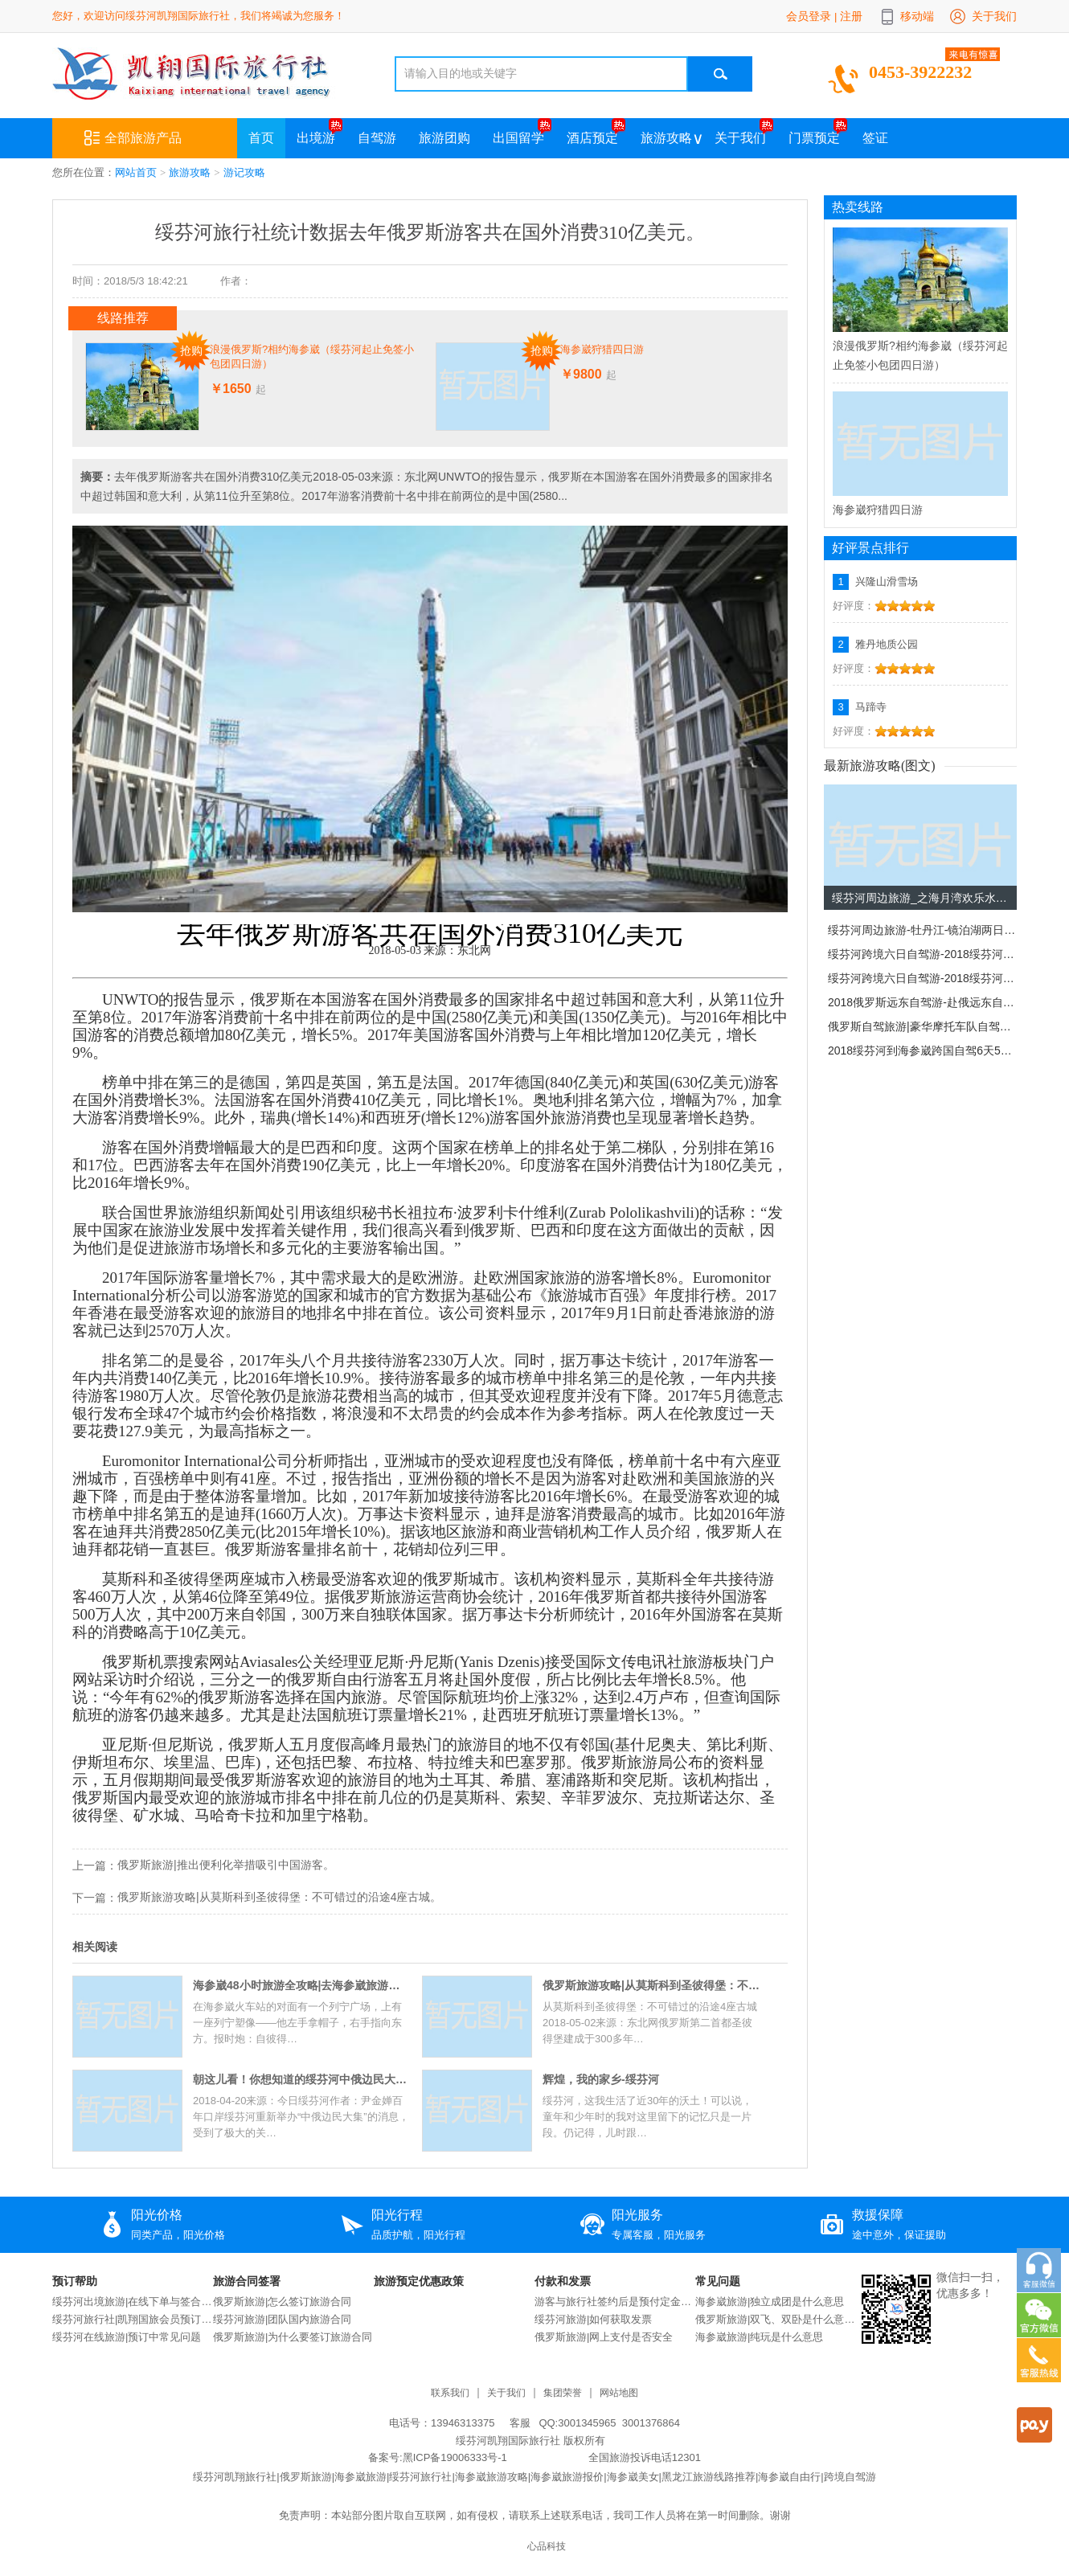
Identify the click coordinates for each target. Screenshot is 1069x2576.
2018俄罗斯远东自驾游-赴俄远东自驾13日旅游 (922, 1002)
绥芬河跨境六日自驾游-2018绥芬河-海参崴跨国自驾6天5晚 (922, 954)
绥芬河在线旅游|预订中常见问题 (126, 2337)
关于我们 (994, 16)
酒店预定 (592, 138)
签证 (875, 138)
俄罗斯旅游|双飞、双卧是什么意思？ (775, 2319)
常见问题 (717, 2281)
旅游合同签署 (247, 2281)
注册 (851, 16)
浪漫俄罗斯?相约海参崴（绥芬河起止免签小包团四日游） (312, 356)
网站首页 (136, 172)
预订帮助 (74, 2281)
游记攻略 (244, 172)
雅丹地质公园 (886, 644)
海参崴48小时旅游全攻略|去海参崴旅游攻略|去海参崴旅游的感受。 (301, 1985)
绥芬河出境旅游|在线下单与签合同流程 (132, 2301)
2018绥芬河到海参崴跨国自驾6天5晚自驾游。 (922, 1050)
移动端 (917, 16)
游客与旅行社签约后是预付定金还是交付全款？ (614, 2301)
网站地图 (619, 2393)
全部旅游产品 (133, 138)
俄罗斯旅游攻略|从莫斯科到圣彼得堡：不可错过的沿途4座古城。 (279, 1896)
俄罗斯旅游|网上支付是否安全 (603, 2337)
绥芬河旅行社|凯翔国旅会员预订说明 (132, 2319)
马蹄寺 (871, 707)
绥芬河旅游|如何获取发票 (593, 2319)
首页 (261, 138)
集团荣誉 (562, 2393)
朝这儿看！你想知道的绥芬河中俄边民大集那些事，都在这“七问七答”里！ (301, 2079)
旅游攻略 (666, 138)
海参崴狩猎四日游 (602, 349)
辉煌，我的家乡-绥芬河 (601, 2079)
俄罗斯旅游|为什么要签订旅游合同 (292, 2337)
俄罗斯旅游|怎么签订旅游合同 (282, 2301)
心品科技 (546, 2546)
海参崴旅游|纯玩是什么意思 (759, 2337)
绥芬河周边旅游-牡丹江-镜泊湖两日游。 (922, 930)
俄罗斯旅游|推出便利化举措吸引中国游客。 (225, 1864)
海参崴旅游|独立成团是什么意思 (769, 2301)
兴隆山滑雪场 (886, 581)
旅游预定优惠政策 (419, 2281)
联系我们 (450, 2393)
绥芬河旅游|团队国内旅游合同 (282, 2319)
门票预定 (814, 138)
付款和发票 (562, 2281)
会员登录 (808, 16)
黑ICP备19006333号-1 (455, 2457)
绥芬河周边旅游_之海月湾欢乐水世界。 (924, 897)
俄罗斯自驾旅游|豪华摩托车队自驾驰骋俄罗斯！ (922, 1026)
